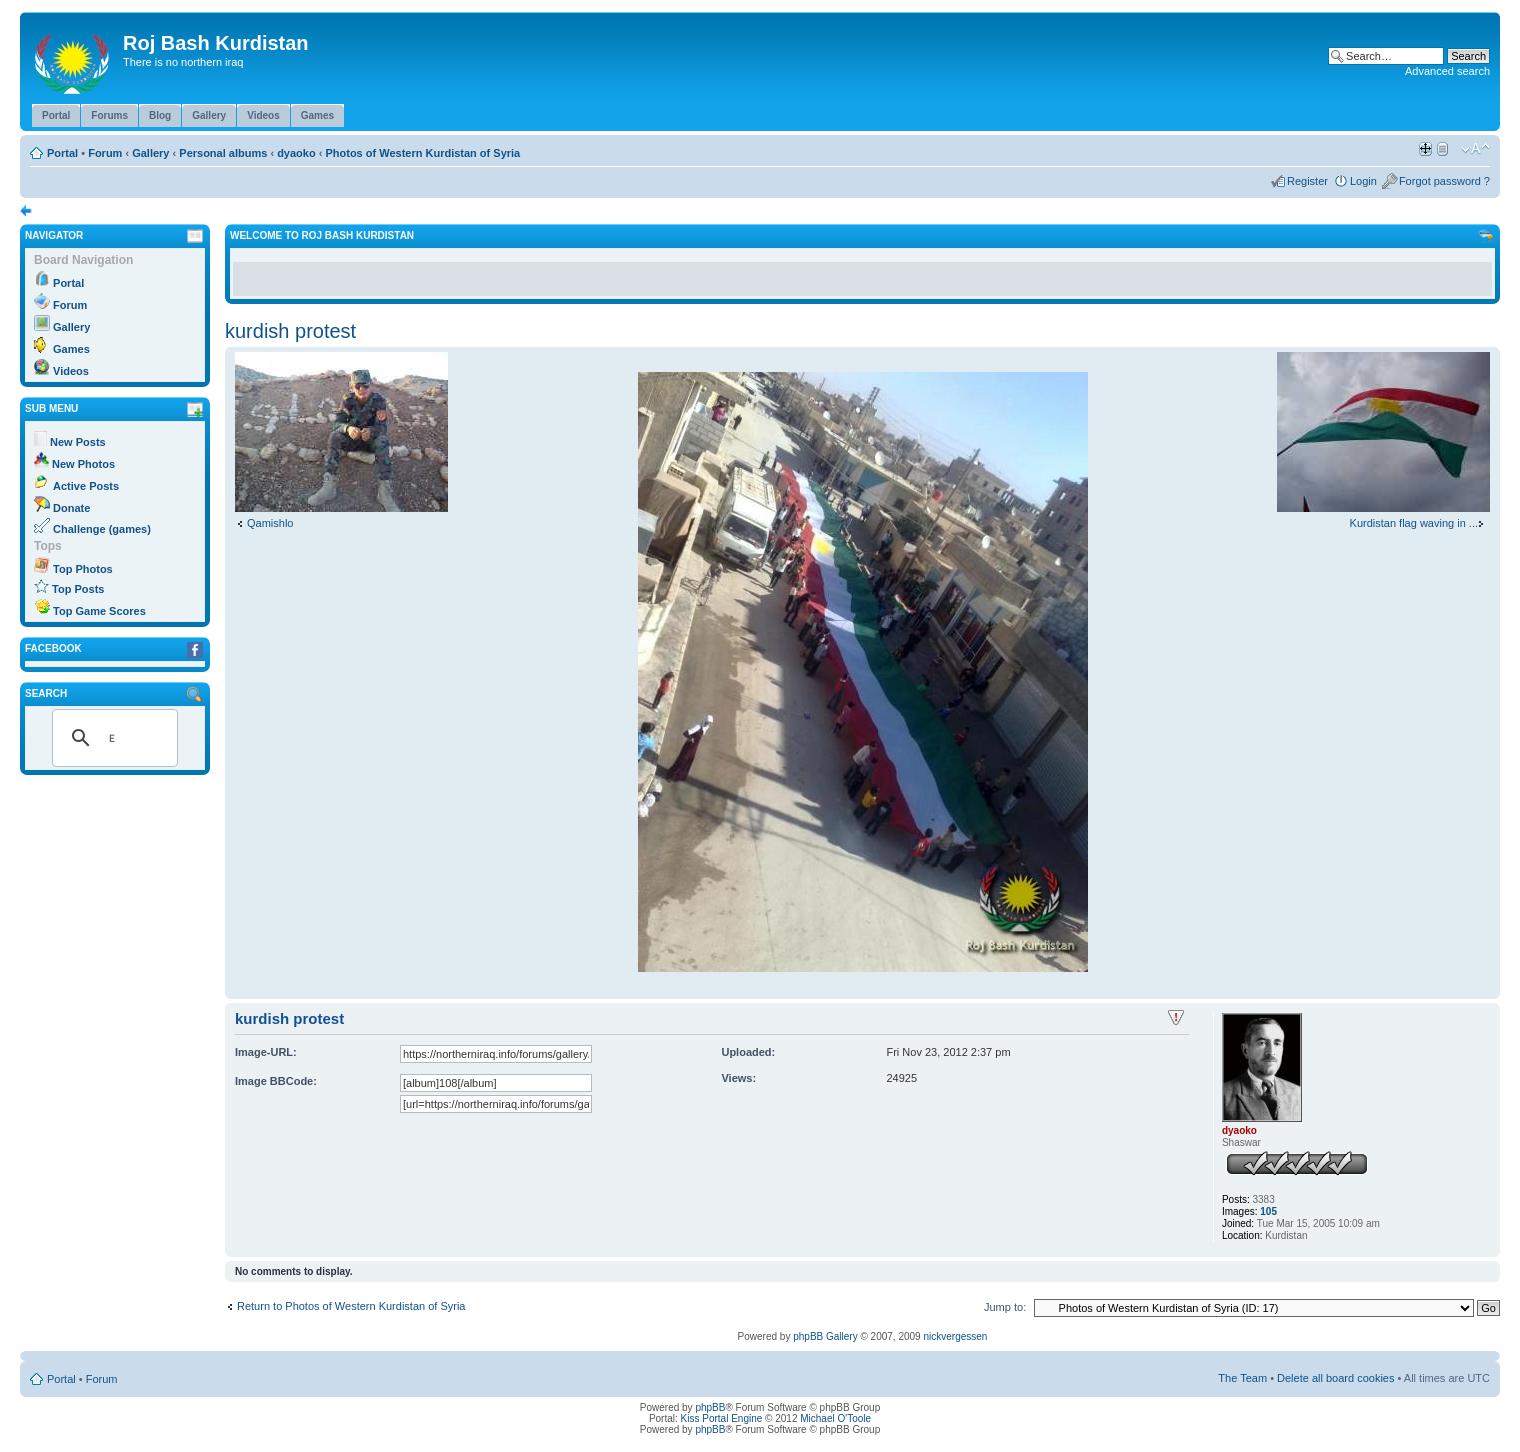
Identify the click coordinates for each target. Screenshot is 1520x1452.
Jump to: (1005, 1307)
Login (1363, 181)
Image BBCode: (276, 1081)
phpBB (710, 1407)
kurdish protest (290, 331)
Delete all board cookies (1335, 1378)
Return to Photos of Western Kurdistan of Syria (351, 1306)
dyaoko (296, 153)
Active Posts (86, 486)
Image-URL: (266, 1052)
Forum (105, 153)
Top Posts (78, 589)
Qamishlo (270, 523)
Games (71, 349)
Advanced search (1447, 71)
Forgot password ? (1444, 181)
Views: (738, 1078)
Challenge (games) (102, 529)
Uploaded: (748, 1052)
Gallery (150, 153)
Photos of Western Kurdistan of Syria (422, 153)
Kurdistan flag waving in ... (1414, 523)
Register (1307, 181)
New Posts (78, 442)
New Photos (83, 464)
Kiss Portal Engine (722, 1418)
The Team (1242, 1378)
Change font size (1475, 149)
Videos (71, 371)
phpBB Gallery (825, 1336)
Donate (71, 508)
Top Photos (83, 569)
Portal (62, 153)
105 (1268, 1211)
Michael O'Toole (835, 1418)
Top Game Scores (99, 611)
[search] (112, 738)
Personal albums (223, 153)
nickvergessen (955, 1336)
